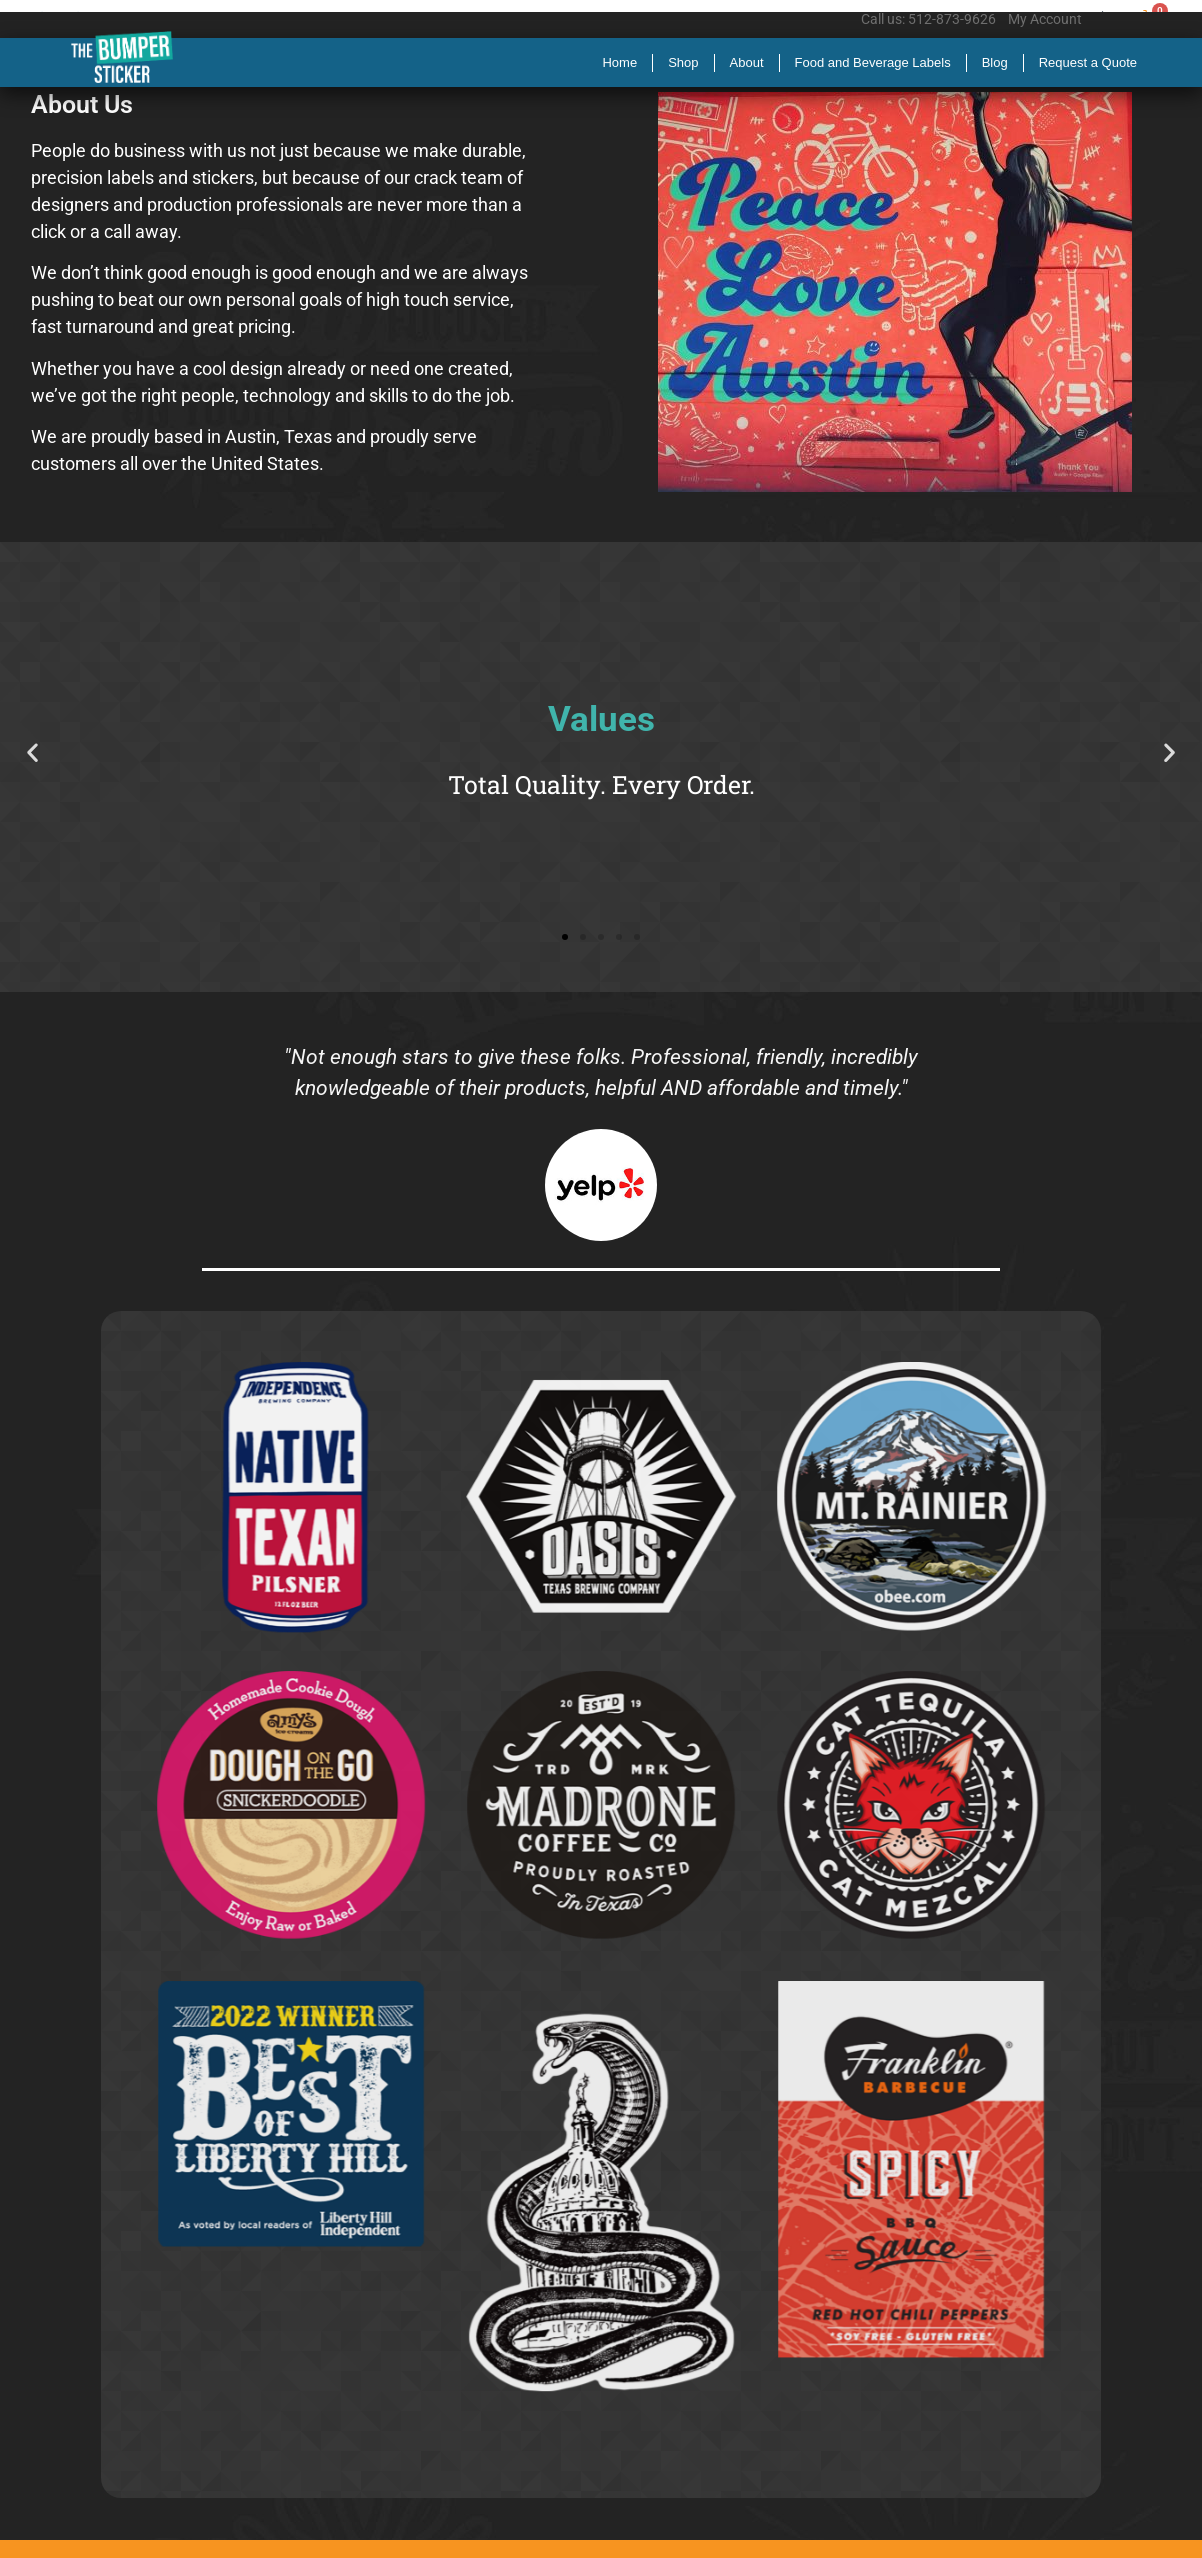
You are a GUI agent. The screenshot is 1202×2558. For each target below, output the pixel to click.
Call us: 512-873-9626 (928, 19)
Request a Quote (1088, 62)
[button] (32, 752)
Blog (995, 62)
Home (619, 62)
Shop (683, 62)
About (747, 62)
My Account (1045, 19)
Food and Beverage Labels (873, 62)
